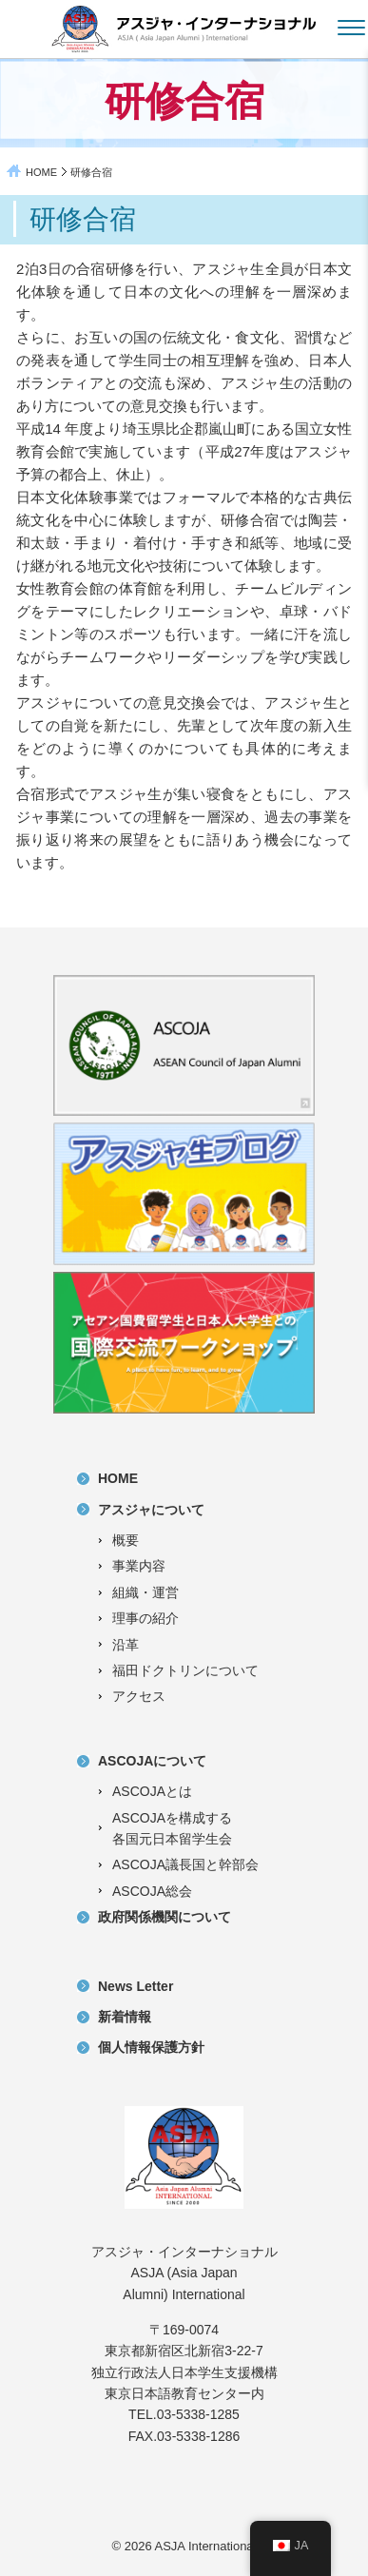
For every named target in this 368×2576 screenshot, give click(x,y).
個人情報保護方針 (151, 2047)
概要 (125, 1540)
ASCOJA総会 (152, 1891)
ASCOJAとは (152, 1791)
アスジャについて (151, 1509)
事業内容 (138, 1565)
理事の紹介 (145, 1618)
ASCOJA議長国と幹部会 (185, 1864)
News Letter (135, 1986)
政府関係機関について (164, 1916)
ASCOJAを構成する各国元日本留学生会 (172, 1828)
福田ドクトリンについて (185, 1670)
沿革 (125, 1644)
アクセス (138, 1696)
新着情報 (124, 2016)
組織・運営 (145, 1592)
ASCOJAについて (152, 1760)
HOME (41, 172)
